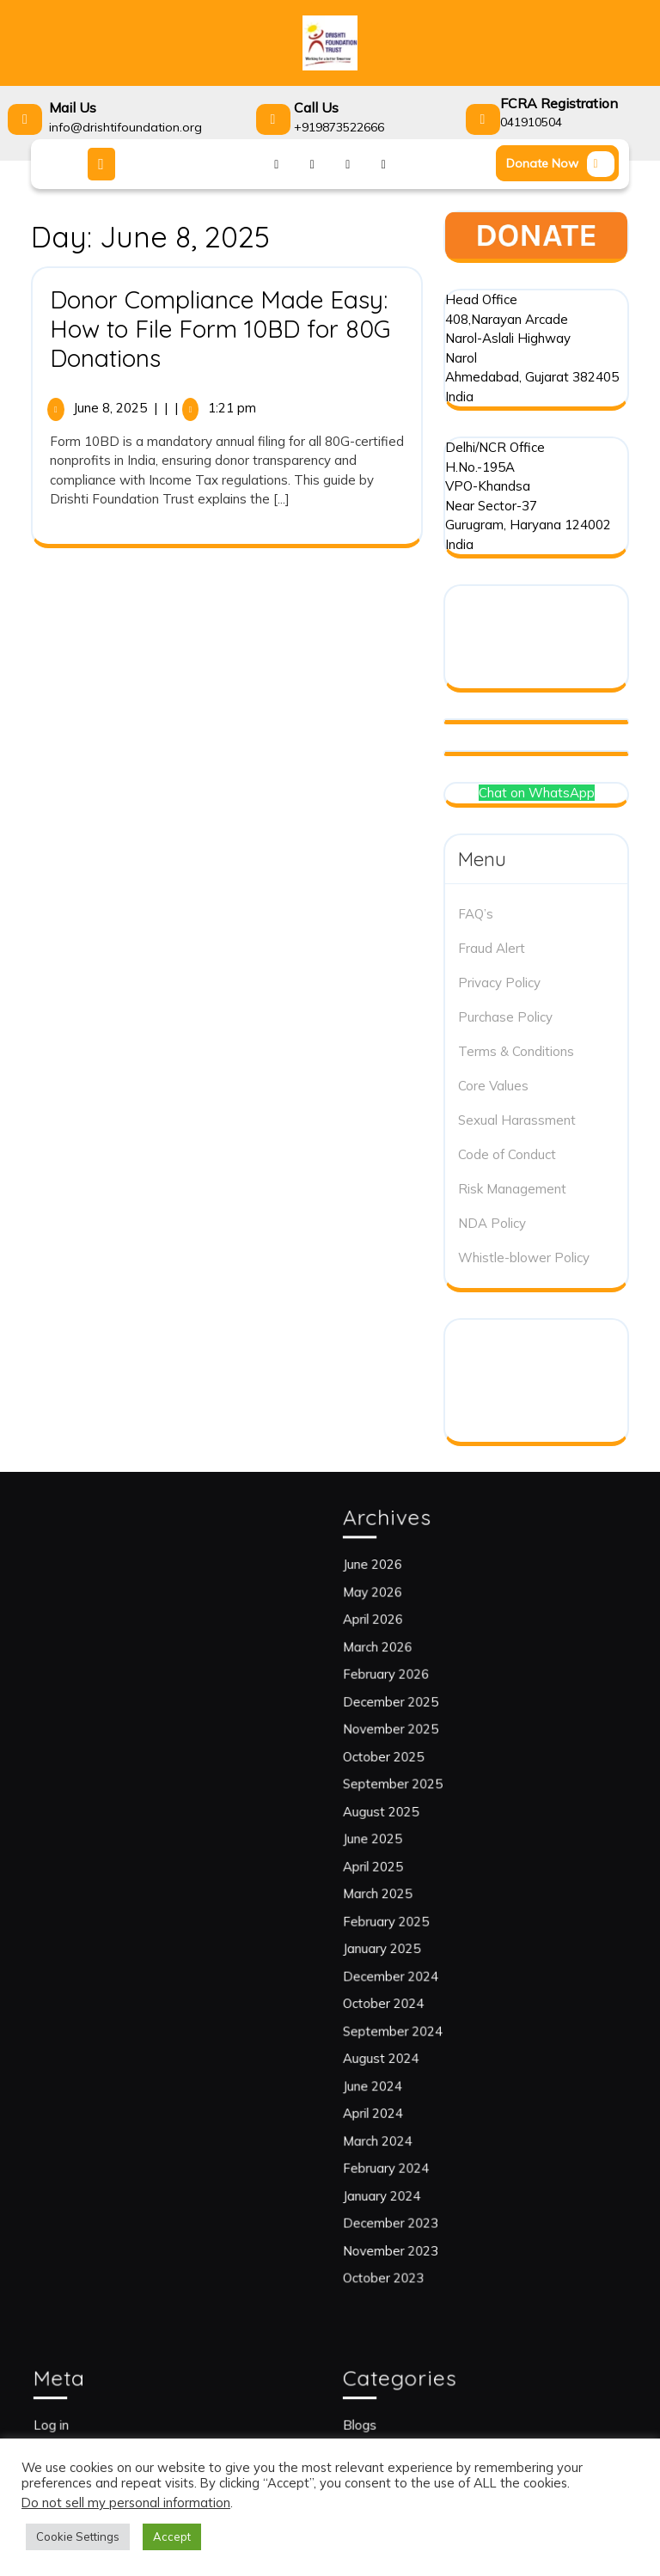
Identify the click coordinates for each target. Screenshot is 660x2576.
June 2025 (409, 1860)
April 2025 (409, 1879)
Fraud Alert (491, 948)
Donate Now (562, 165)
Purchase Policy (505, 1017)
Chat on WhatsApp (537, 792)
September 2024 (422, 1989)
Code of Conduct (507, 1154)
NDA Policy (492, 1223)
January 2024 (415, 2100)
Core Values (493, 1085)
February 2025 (418, 1915)
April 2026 (409, 1713)
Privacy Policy (499, 982)
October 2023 (416, 2155)
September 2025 (422, 1823)
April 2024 (409, 2044)
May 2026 (409, 1694)
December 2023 (421, 2118)
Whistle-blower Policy (524, 1257)
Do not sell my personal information (125, 2502)
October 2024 (416, 1971)
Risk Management (512, 1189)
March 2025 (412, 1897)
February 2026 (418, 1750)
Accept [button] (172, 2536)
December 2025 (421, 1768)
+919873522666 (339, 127)
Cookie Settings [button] (77, 2536)
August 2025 (414, 1842)
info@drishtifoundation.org (125, 127)
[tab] (103, 164)
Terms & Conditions (516, 1051)
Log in (92, 2419)
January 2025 (415, 1934)
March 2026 (412, 1731)
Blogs (400, 2419)
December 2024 (421, 1952)
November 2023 (421, 2137)
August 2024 (414, 2008)
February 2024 (418, 2081)
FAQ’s (475, 914)
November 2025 (421, 1786)
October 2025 (416, 1805)
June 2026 (409, 1676)
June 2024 (409, 2026)
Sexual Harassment (517, 1120)
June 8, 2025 (110, 408)
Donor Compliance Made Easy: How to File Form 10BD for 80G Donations (220, 328)
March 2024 (412, 2063)
